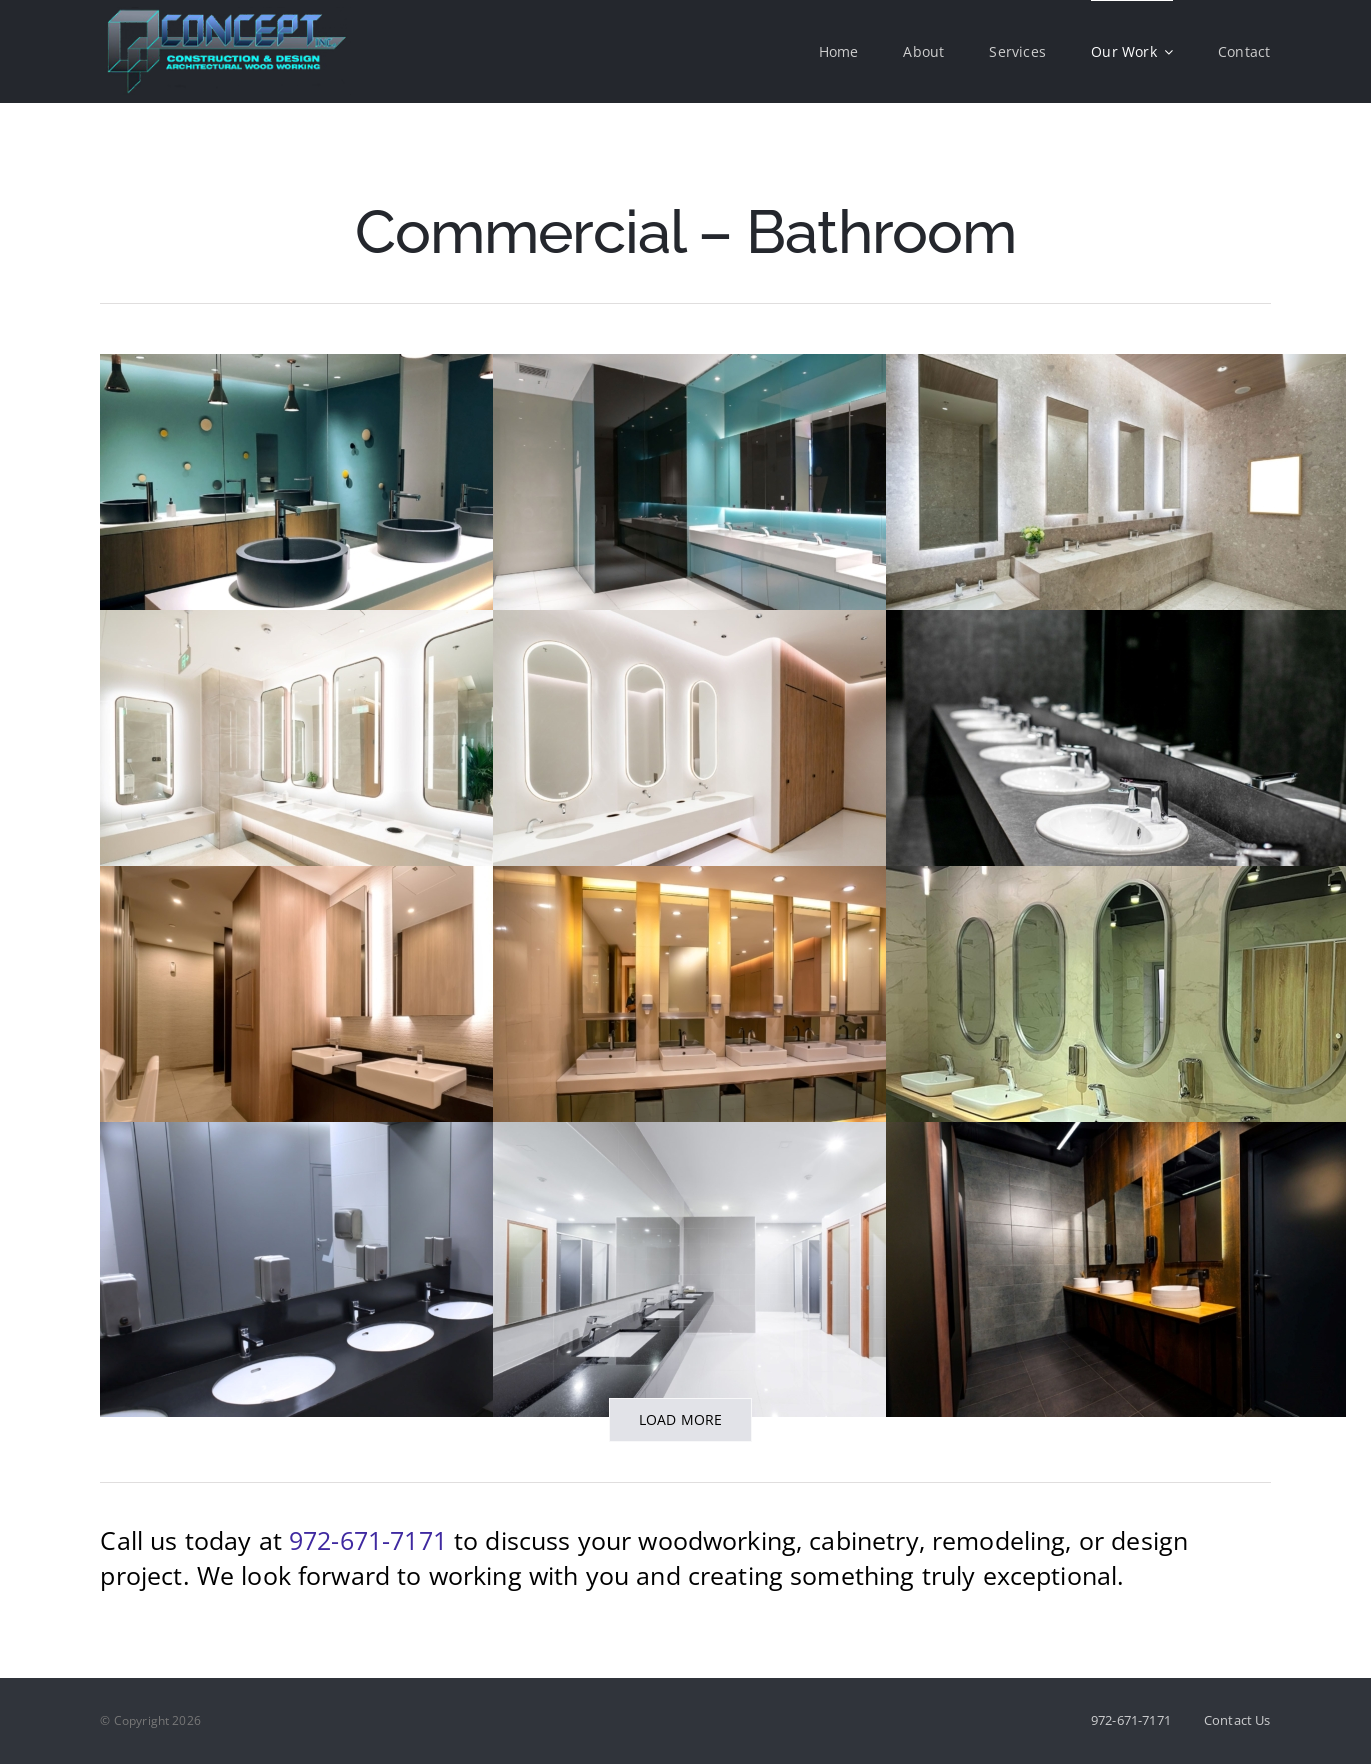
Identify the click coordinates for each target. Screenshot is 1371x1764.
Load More (681, 1419)
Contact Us (1237, 1720)
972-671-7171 (368, 1540)
